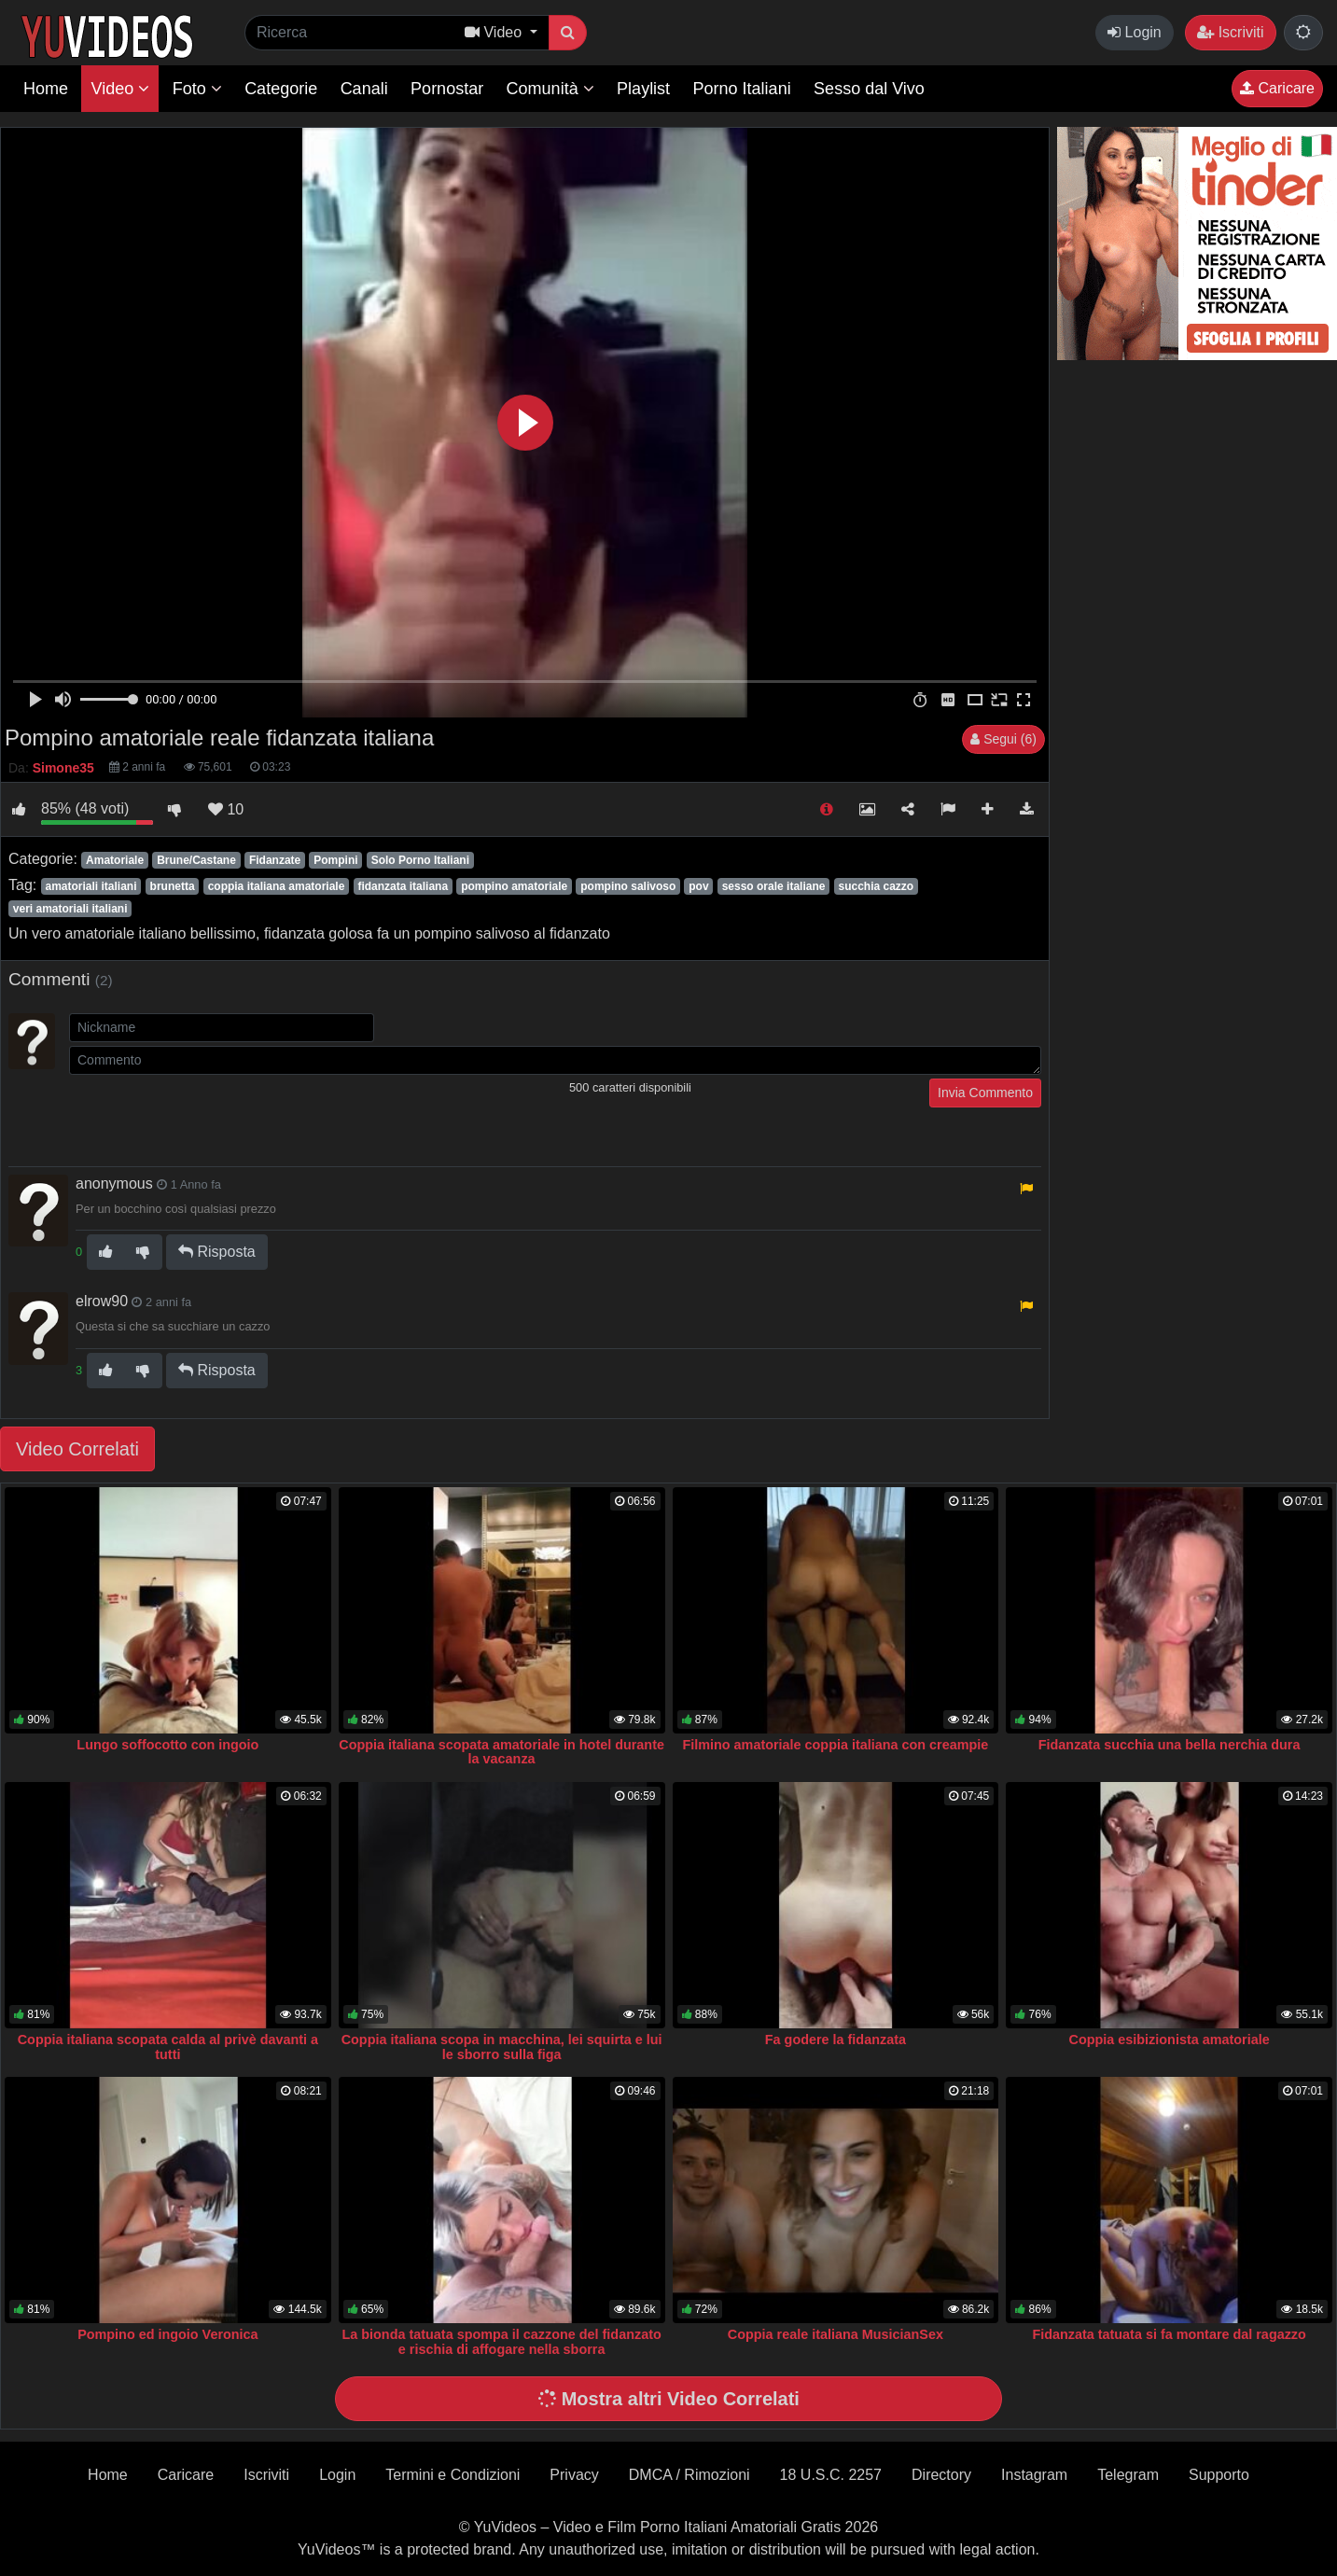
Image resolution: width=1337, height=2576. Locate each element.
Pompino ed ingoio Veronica (167, 2334)
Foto (197, 88)
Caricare (1277, 88)
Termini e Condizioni (452, 2475)
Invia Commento (985, 1092)
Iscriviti (1230, 32)
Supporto (1219, 2475)
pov (698, 886)
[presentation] (211, 1115)
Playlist (643, 88)
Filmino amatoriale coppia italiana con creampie (835, 1744)
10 (226, 809)
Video (120, 88)
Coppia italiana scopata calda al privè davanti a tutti (168, 2047)
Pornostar (447, 88)
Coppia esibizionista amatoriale (1169, 2039)
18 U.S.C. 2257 (831, 2475)
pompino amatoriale (514, 886)
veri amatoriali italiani (70, 908)
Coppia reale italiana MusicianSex (835, 2334)
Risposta (217, 1252)
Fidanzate (274, 860)
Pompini (335, 860)
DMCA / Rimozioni (689, 2475)
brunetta (172, 886)
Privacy (574, 2475)
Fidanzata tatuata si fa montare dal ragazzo (1168, 2334)
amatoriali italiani (90, 886)
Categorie (280, 88)
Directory (941, 2475)
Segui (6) (1003, 738)
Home (45, 88)
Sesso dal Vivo (869, 88)
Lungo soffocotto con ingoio (167, 1744)
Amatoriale (115, 860)
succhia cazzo (875, 886)
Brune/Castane (196, 860)
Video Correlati (77, 1449)
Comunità (550, 88)
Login (1134, 32)
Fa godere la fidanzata (835, 2039)
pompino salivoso (627, 886)
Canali (364, 88)
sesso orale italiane (774, 886)
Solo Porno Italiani (420, 860)
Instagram (1034, 2475)
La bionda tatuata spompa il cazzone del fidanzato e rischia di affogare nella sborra (502, 2342)
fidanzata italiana (402, 886)
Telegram (1128, 2475)
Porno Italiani (742, 88)
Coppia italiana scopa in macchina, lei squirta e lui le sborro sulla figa (501, 2047)
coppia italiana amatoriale (276, 886)
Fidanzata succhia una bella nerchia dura (1169, 1744)
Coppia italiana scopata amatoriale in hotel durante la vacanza (501, 1752)
